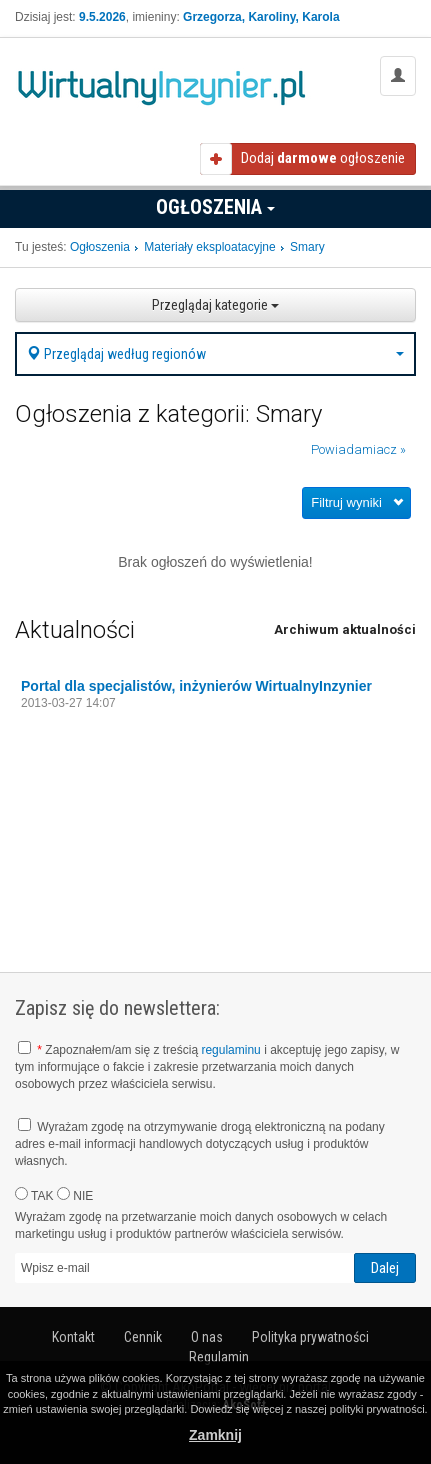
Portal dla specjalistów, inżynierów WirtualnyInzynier (196, 686)
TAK (34, 1195)
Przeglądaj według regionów (215, 354)
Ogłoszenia (215, 207)
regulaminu (230, 1050)
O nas (207, 1337)
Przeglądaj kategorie (215, 305)
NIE (75, 1195)
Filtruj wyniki (346, 502)
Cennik (143, 1337)
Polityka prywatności (310, 1337)
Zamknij (215, 1435)
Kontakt (73, 1337)
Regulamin (219, 1357)
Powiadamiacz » (358, 449)
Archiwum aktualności (345, 629)
